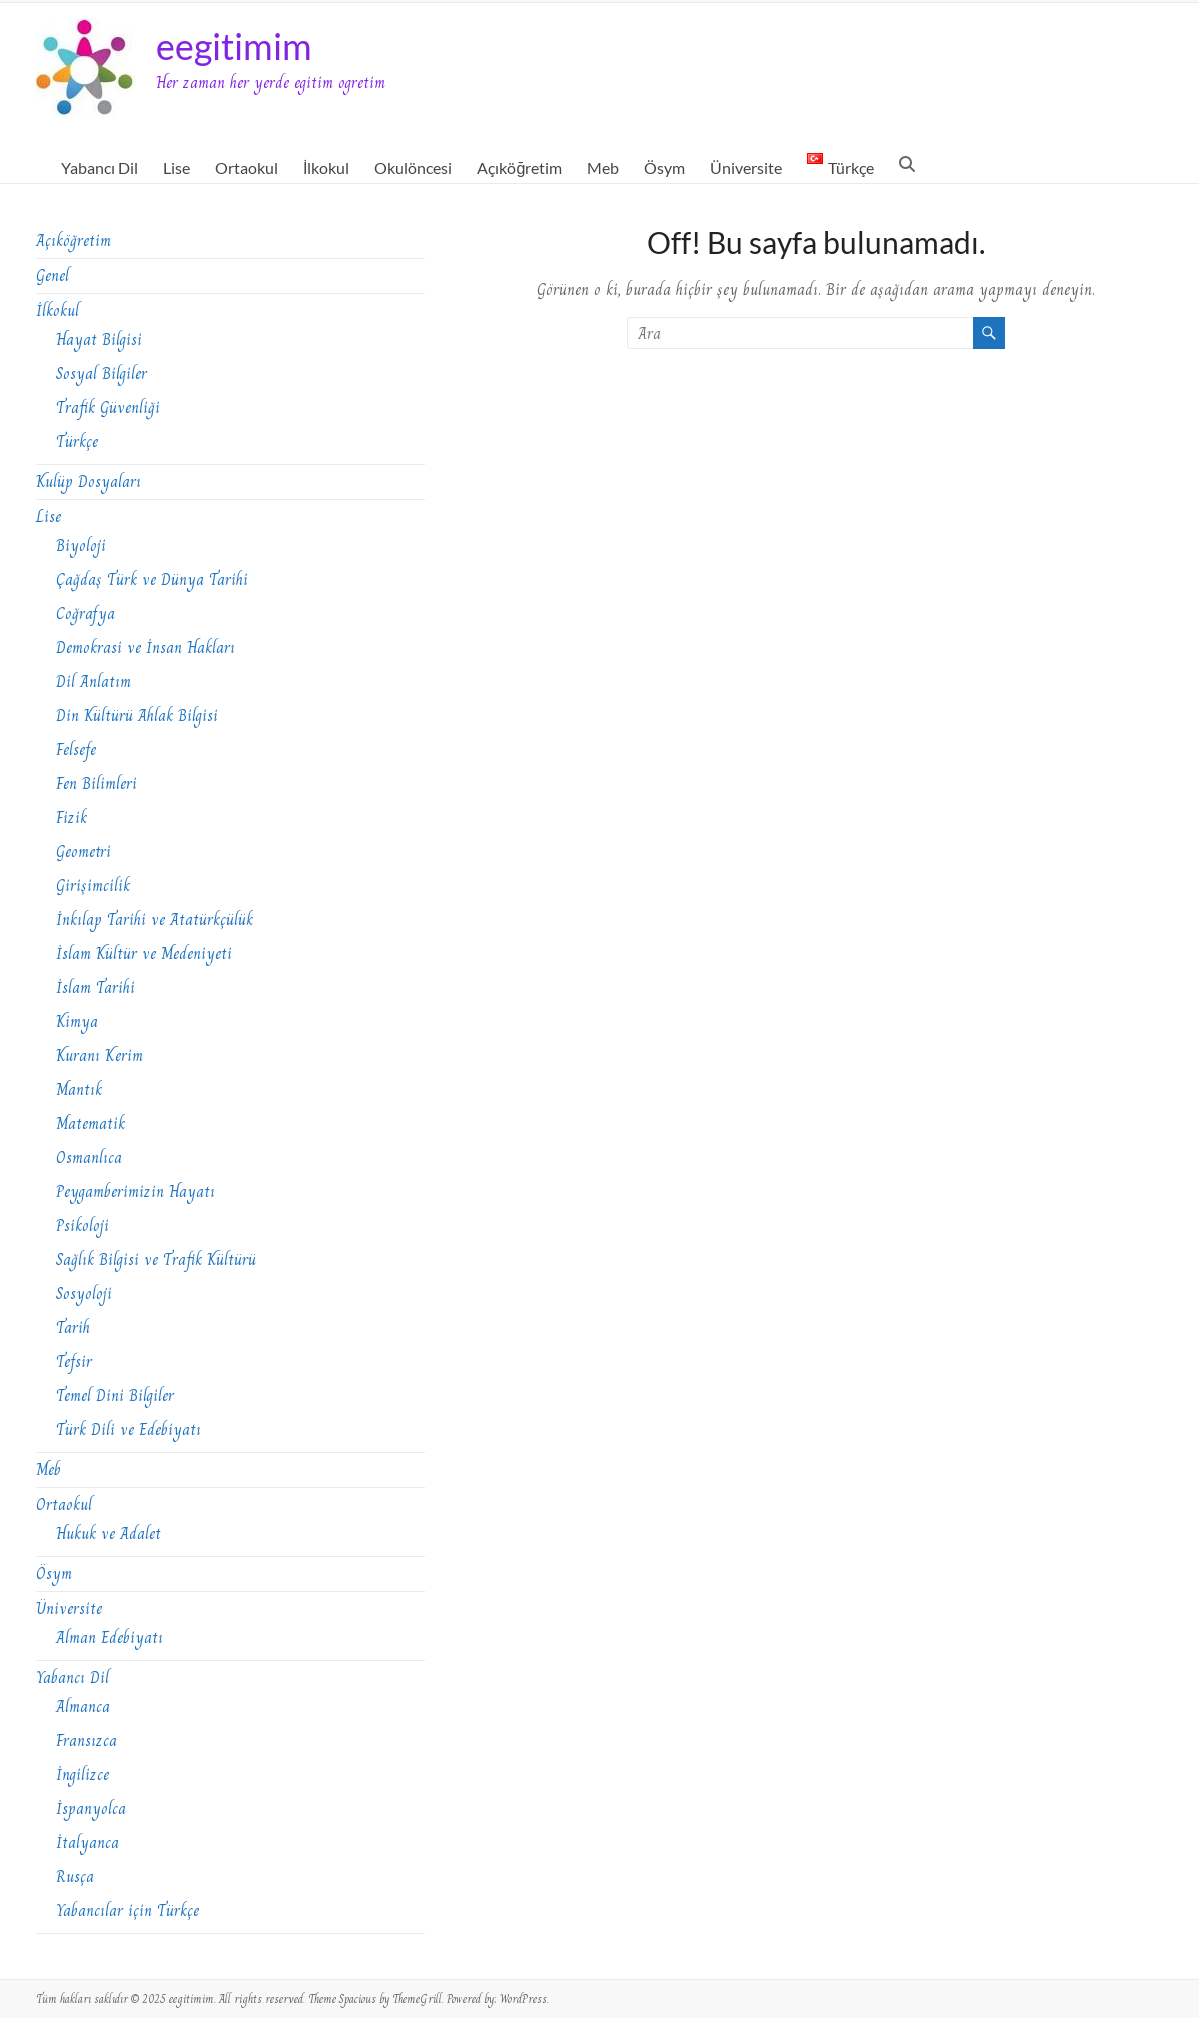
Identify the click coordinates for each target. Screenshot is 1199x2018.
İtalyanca (87, 1842)
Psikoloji (82, 1225)
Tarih (73, 1327)
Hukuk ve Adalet (108, 1533)
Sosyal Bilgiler (101, 373)
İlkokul (326, 167)
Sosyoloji (84, 1293)
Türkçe (77, 441)
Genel (52, 275)
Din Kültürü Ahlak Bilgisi (137, 715)
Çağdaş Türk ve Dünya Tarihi (152, 579)
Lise (176, 167)
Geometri (83, 851)
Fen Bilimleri (96, 783)
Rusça (75, 1876)
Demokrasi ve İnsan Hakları (145, 647)
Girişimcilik (93, 885)
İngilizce (82, 1774)
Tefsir (74, 1361)
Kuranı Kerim (99, 1055)
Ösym (664, 167)
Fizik (71, 817)
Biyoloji (81, 545)
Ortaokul (246, 167)
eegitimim (234, 46)
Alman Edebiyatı (109, 1637)
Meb (603, 167)
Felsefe (76, 749)
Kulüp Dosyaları (88, 481)
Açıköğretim (519, 167)
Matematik (90, 1123)
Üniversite (746, 167)
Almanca (83, 1706)
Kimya (77, 1021)
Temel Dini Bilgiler (115, 1395)
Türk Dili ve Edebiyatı (128, 1429)
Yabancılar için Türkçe (127, 1910)
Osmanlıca (89, 1157)
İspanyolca (91, 1808)
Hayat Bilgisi (99, 339)
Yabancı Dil (99, 167)
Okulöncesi (413, 167)
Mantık (79, 1089)
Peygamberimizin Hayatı (135, 1191)
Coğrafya (85, 613)
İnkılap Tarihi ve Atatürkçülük (154, 919)
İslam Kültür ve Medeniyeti (144, 953)
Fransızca (86, 1740)
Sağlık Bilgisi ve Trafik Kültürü (156, 1259)
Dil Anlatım (93, 681)
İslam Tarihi (95, 987)
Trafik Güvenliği (108, 407)
